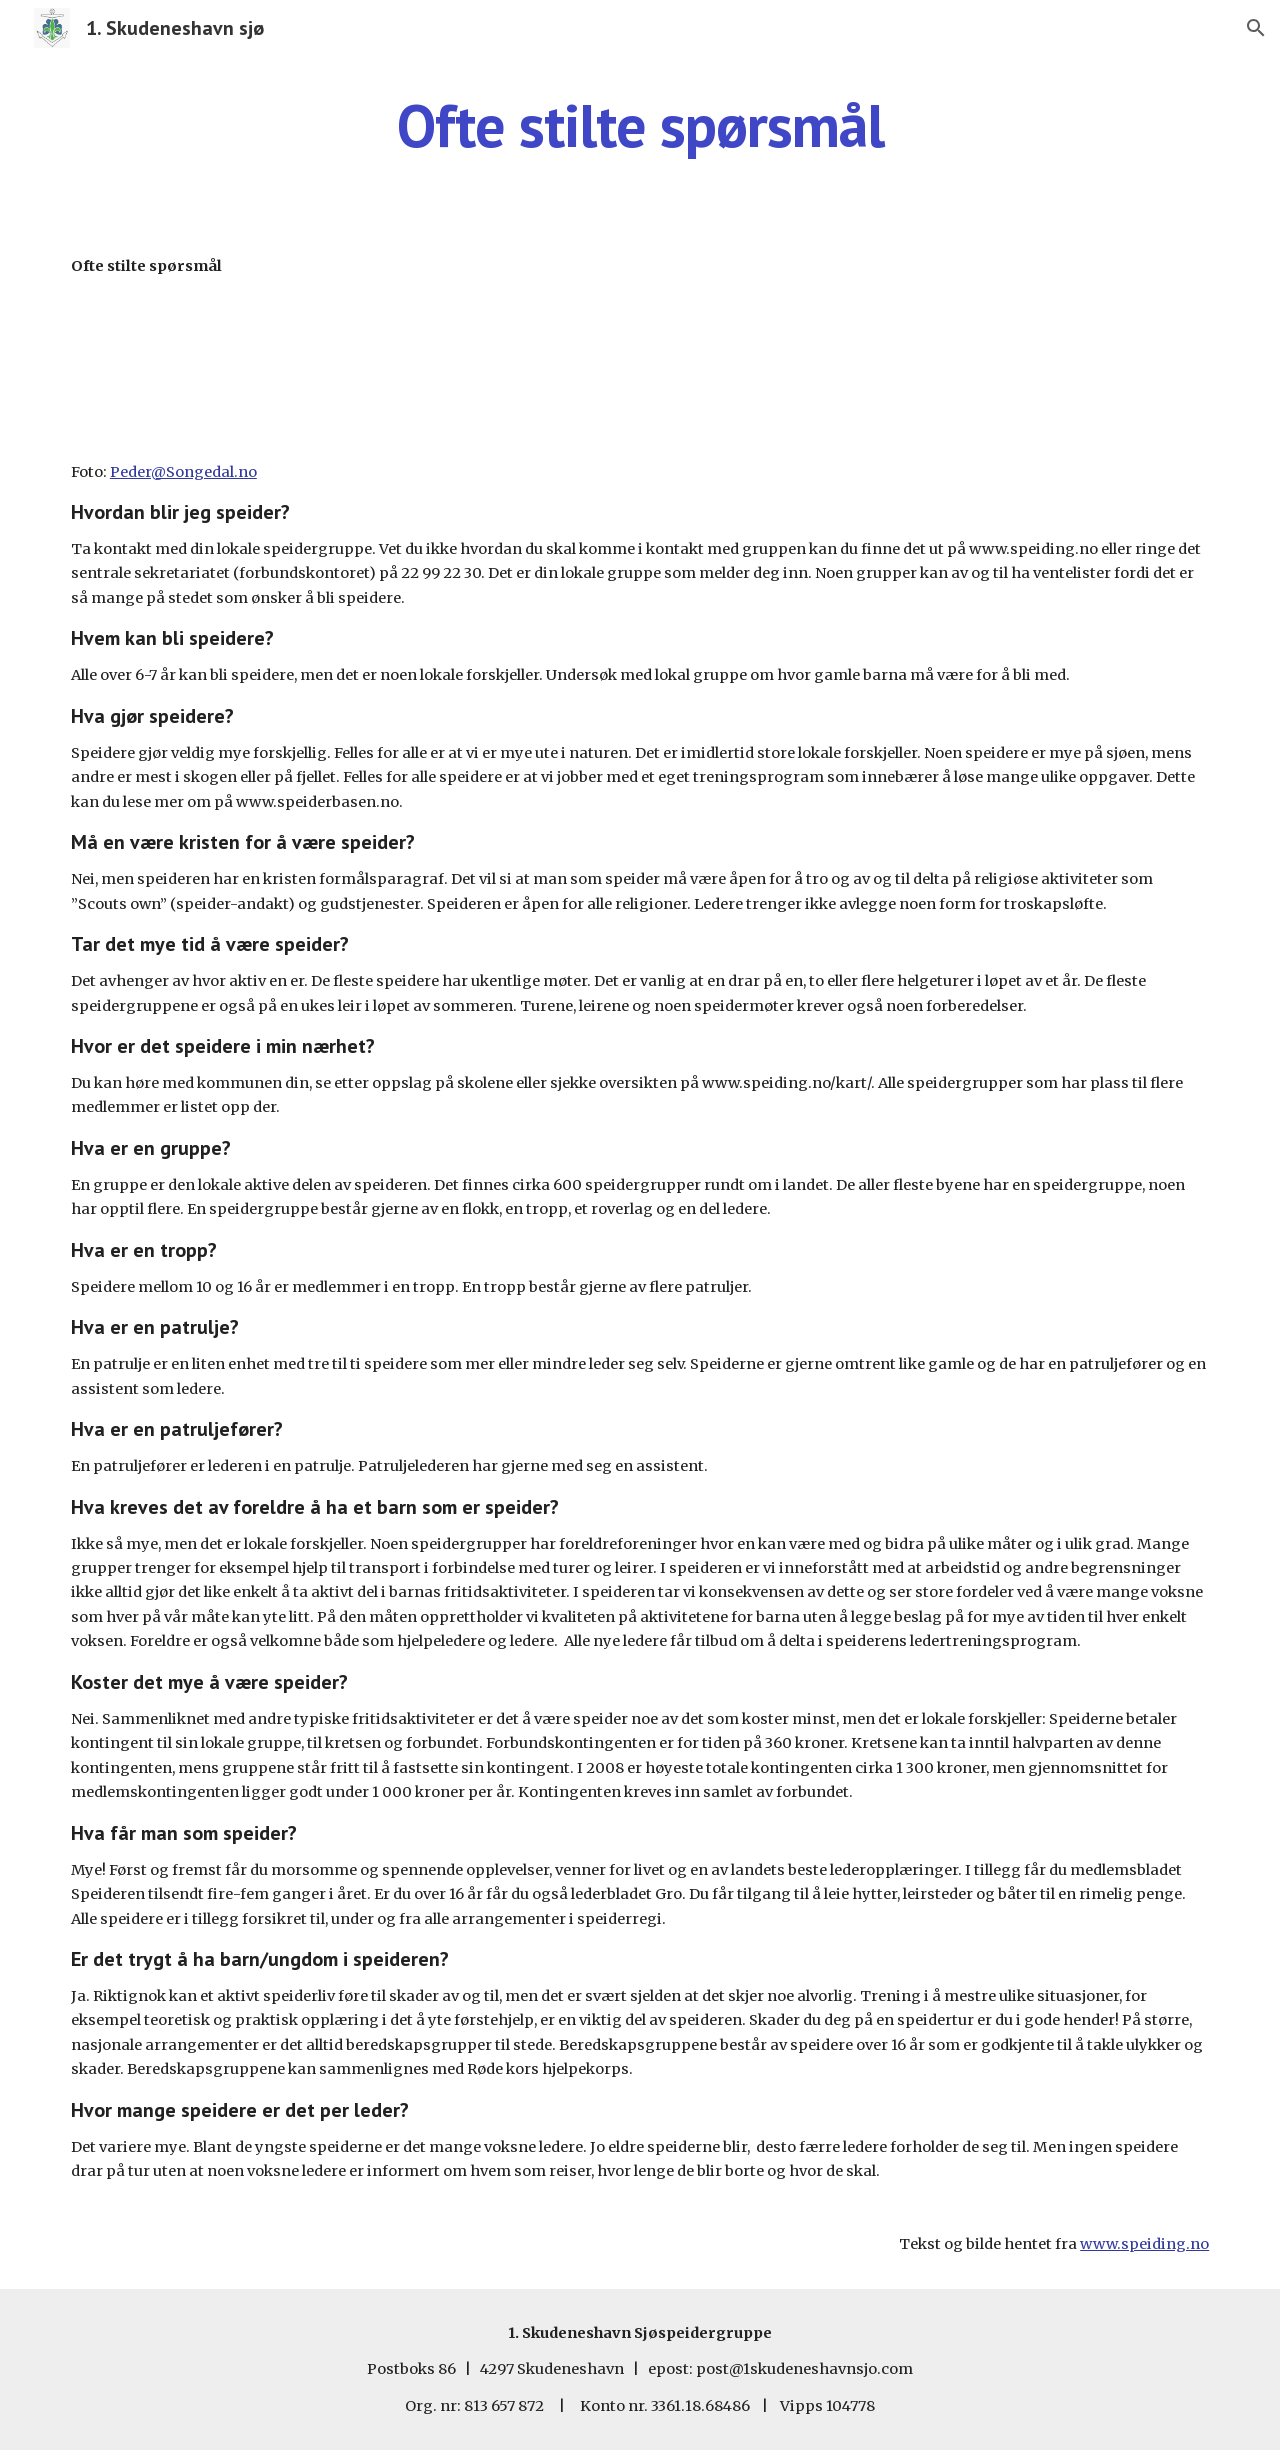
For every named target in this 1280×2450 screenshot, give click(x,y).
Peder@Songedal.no (183, 472)
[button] (1256, 28)
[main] (640, 125)
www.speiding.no (1144, 2244)
